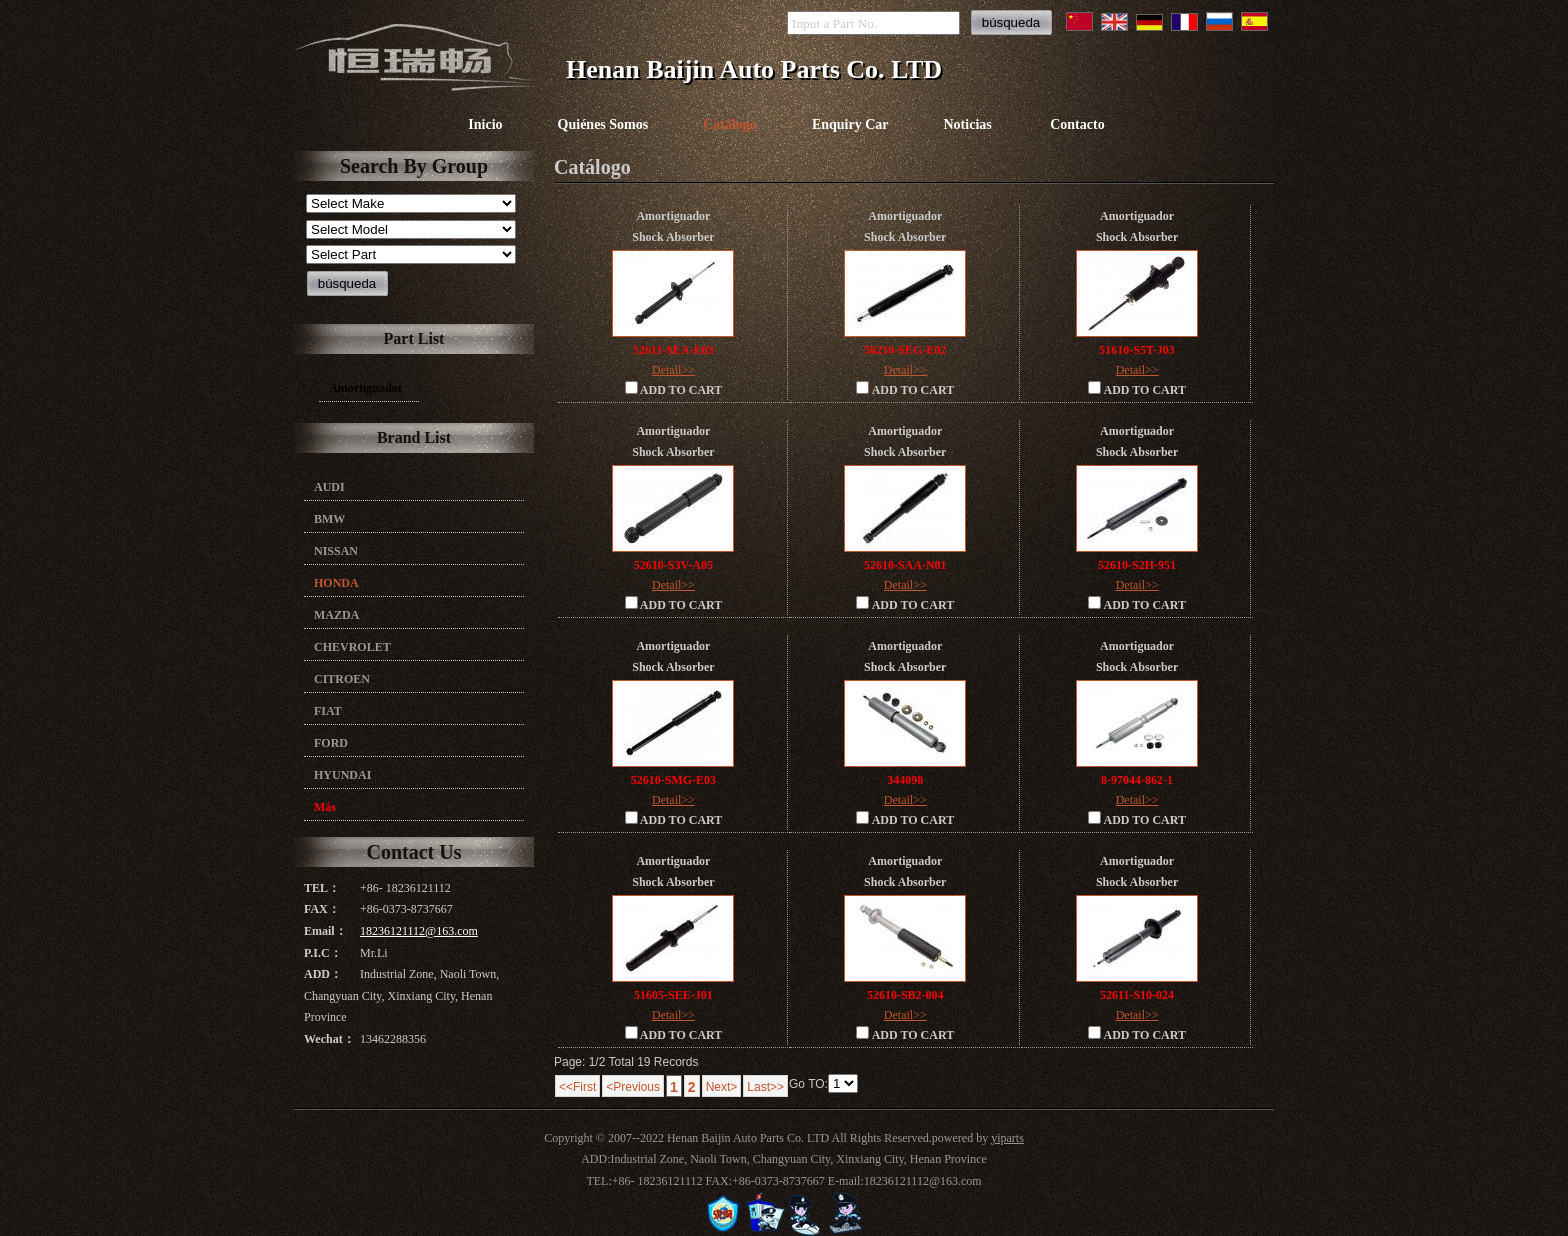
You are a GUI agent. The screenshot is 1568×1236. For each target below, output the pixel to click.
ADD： (323, 974)
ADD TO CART (674, 389)
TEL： (322, 888)
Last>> (765, 1087)
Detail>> (673, 370)
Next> (722, 1087)
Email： (325, 931)
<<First (577, 1087)
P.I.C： (323, 953)
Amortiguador (366, 388)
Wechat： (329, 1039)
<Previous (633, 1087)
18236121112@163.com (419, 931)
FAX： (322, 909)
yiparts (1007, 1138)
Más (325, 807)
